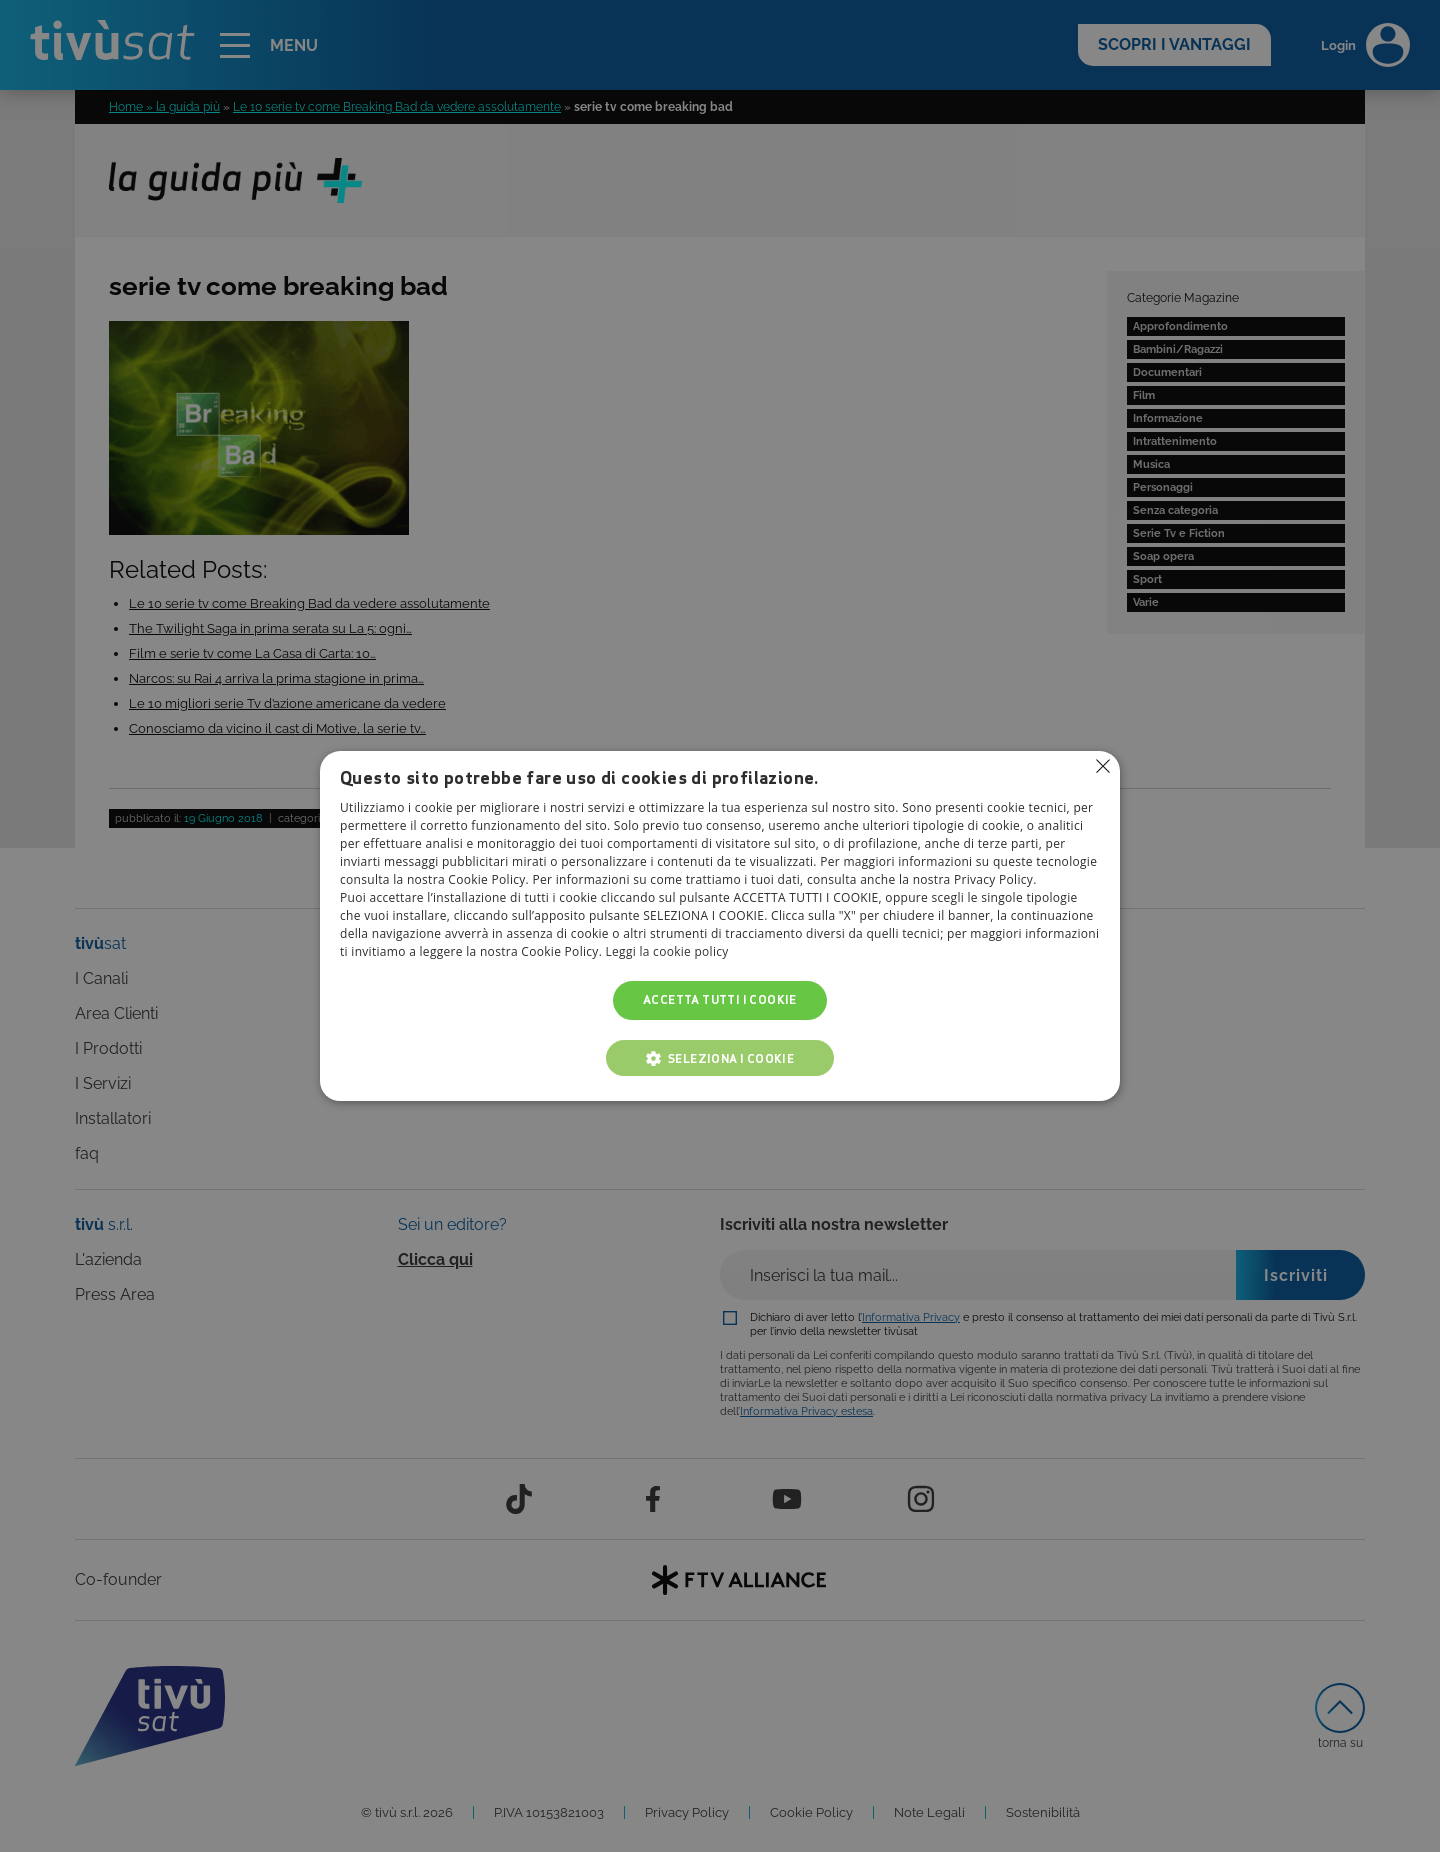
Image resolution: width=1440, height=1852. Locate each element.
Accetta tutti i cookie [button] (720, 1000)
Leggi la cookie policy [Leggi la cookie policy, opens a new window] (667, 952)
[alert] (720, 926)
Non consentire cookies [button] (1103, 766)
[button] (720, 1058)
